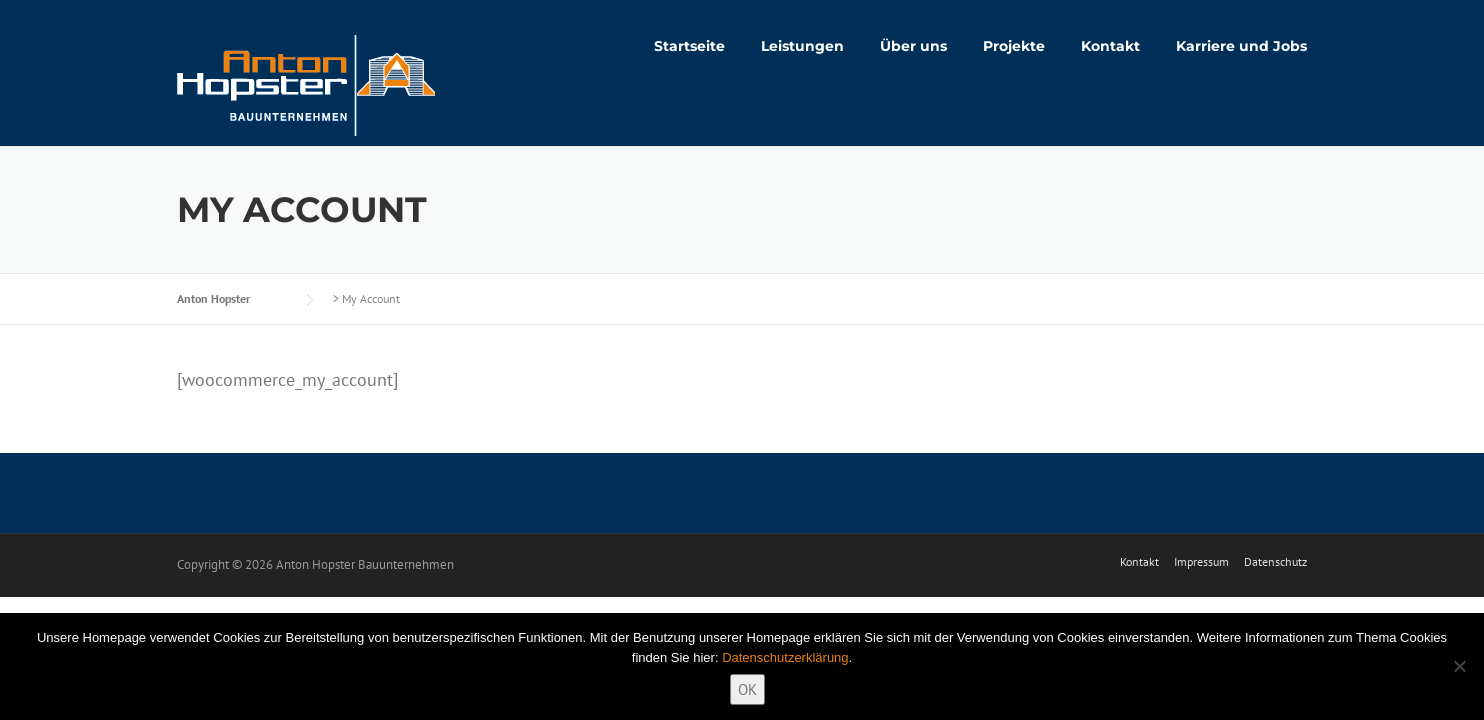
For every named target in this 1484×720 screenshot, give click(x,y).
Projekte (1014, 46)
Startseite (689, 46)
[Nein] (1459, 666)
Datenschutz (1275, 562)
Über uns (913, 46)
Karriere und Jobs (1241, 46)
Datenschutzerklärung (785, 657)
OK (747, 689)
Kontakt (1110, 46)
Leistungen (802, 46)
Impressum (1201, 562)
